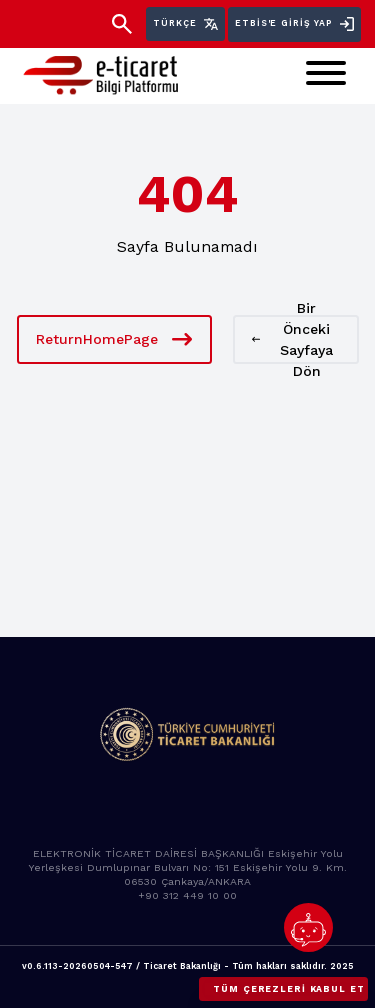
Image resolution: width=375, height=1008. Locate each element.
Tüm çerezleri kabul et (288, 989)
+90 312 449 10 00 (187, 895)
